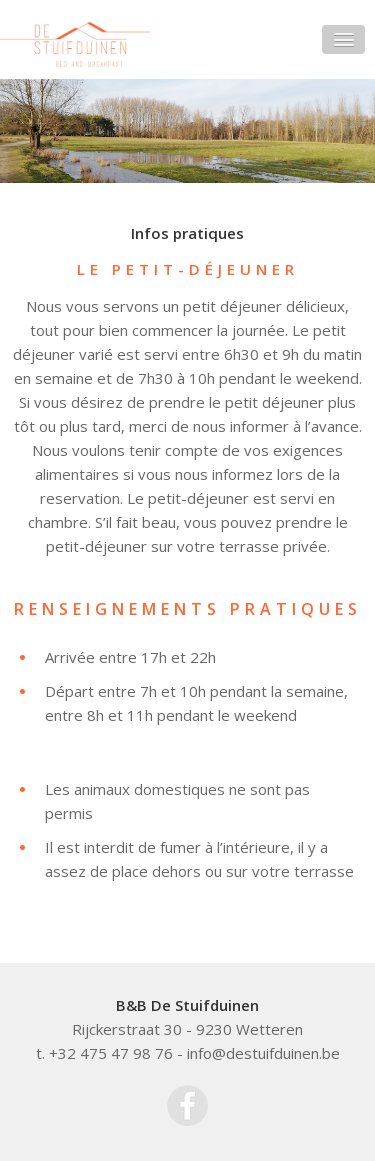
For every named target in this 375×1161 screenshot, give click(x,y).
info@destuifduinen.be (263, 1053)
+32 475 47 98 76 (111, 1053)
